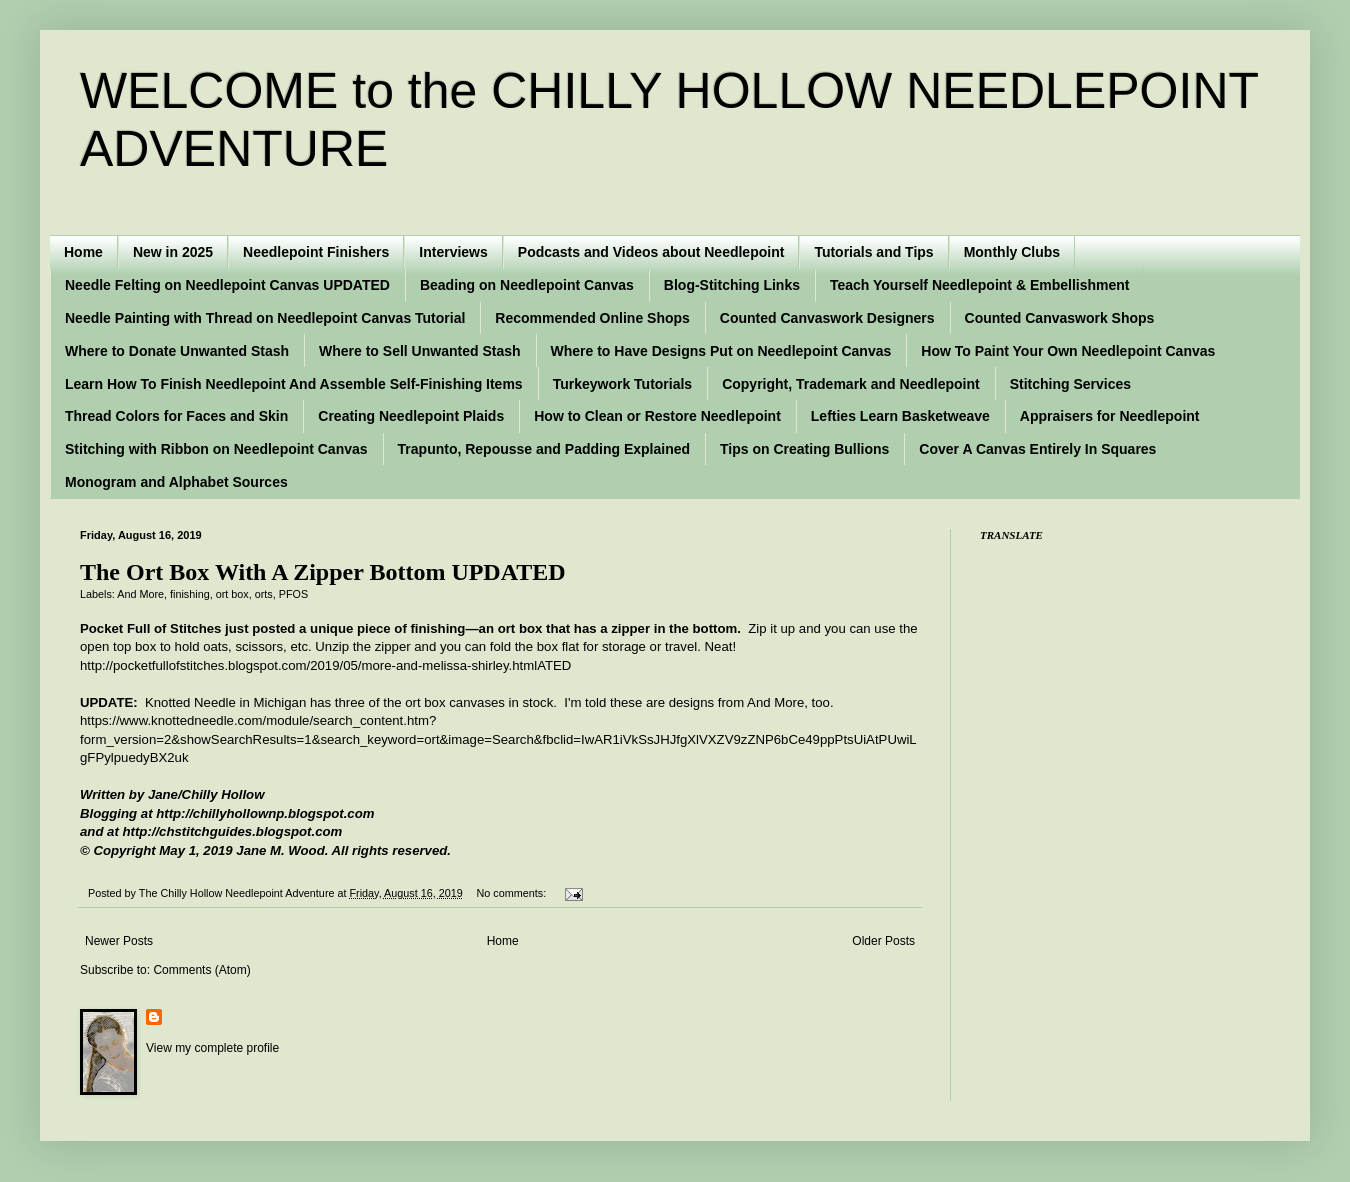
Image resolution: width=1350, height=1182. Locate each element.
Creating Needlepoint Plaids (411, 416)
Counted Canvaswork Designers (827, 318)
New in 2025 (173, 252)
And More (140, 594)
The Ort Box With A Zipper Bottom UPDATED (323, 572)
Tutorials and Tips (873, 252)
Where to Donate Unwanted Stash (177, 351)
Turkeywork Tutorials (623, 384)
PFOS (293, 594)
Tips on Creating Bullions (804, 449)
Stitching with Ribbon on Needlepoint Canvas (216, 449)
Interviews (453, 252)
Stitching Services (1070, 384)
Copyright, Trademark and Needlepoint (851, 384)
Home (83, 252)
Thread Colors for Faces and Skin (176, 416)
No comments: (513, 893)
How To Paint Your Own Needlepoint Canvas (1068, 351)
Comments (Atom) (201, 970)
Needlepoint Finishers (316, 252)
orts (264, 594)
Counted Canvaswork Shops (1060, 318)
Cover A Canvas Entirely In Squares (1037, 449)
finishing (190, 594)
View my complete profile (212, 1048)
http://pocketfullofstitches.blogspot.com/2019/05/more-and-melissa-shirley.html (308, 665)
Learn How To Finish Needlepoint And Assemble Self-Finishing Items (294, 384)
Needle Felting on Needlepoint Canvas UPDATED (227, 285)
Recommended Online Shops (592, 318)
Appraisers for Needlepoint (1110, 416)
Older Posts (883, 941)
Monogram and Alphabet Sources (176, 482)
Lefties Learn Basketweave (900, 416)
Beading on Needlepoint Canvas (527, 285)
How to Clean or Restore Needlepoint (657, 416)
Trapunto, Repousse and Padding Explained (544, 449)
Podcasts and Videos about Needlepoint (651, 252)
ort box (232, 594)
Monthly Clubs (1012, 252)
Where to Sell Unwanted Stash (419, 351)
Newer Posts (119, 941)
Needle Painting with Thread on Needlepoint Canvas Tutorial (265, 318)
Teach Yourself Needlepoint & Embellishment (980, 285)
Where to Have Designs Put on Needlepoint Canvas (721, 351)
